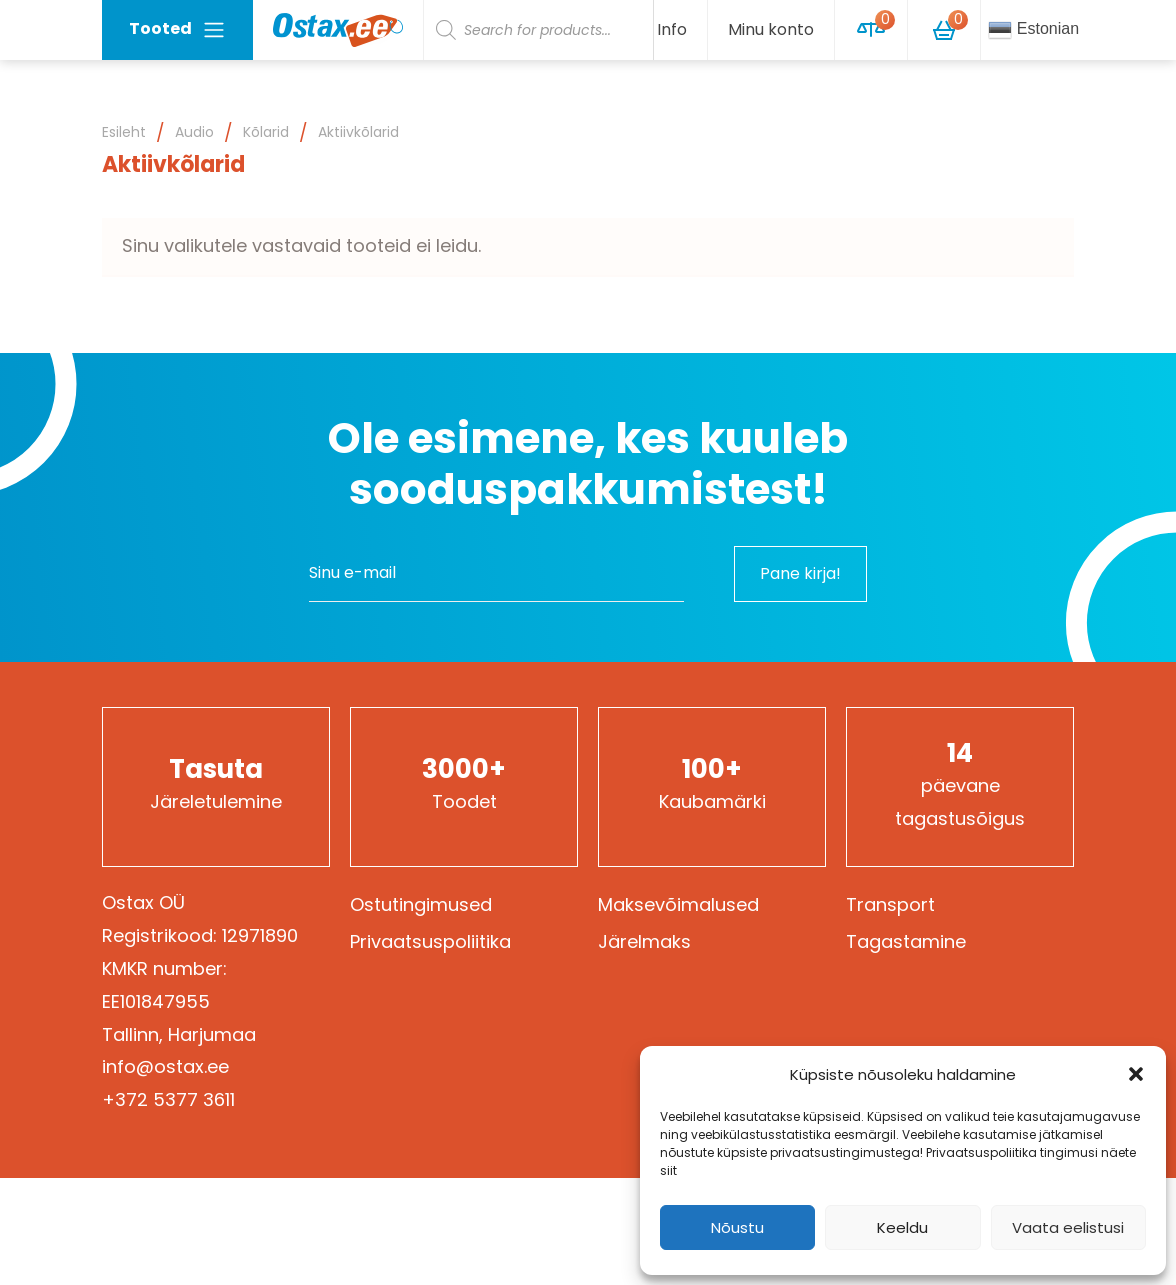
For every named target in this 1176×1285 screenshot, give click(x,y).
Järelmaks (644, 941)
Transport (890, 904)
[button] (1136, 1074)
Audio (194, 132)
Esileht (124, 132)
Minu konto (771, 29)
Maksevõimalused (678, 904)
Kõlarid (266, 132)
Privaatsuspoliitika (430, 941)
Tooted (177, 29)
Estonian (1033, 30)
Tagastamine (906, 941)
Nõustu (737, 1227)
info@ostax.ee (165, 1066)
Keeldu (902, 1227)
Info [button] (672, 29)
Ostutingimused (421, 904)
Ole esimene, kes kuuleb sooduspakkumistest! (588, 464)
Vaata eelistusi (1068, 1227)
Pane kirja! (800, 573)
